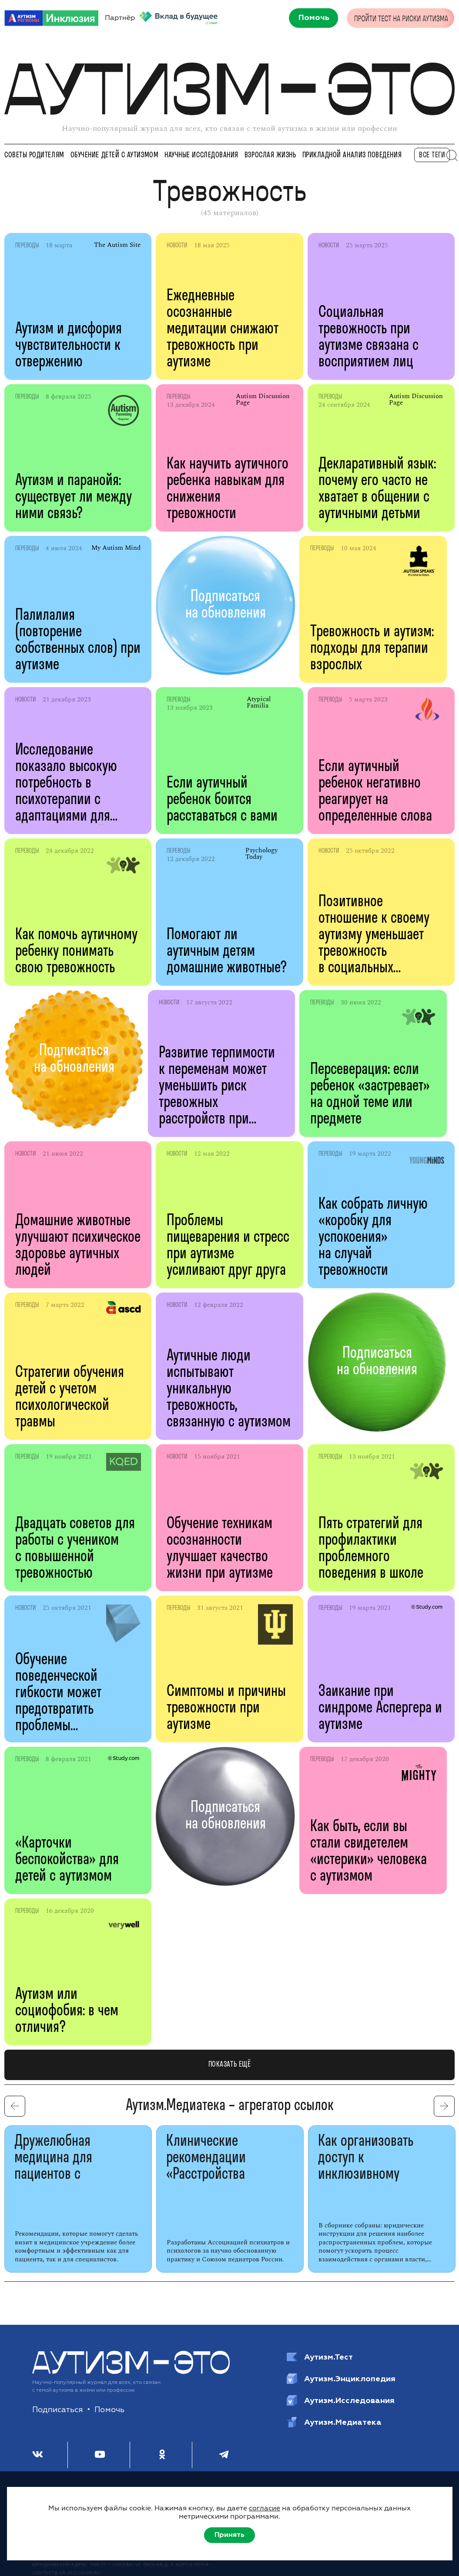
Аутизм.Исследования (341, 2400)
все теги (432, 155)
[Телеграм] (223, 2455)
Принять (229, 2535)
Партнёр (161, 18)
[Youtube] (99, 2455)
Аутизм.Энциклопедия (341, 2378)
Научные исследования (201, 155)
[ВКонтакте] (37, 2455)
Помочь (109, 2410)
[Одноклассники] (162, 2455)
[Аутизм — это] (131, 2372)
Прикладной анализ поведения (352, 155)
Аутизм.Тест (320, 2357)
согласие (264, 2508)
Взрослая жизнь (270, 155)
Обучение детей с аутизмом (114, 155)
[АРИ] (51, 18)
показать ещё (229, 2065)
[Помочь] (310, 18)
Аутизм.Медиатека (334, 2422)
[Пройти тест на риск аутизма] (401, 17)
